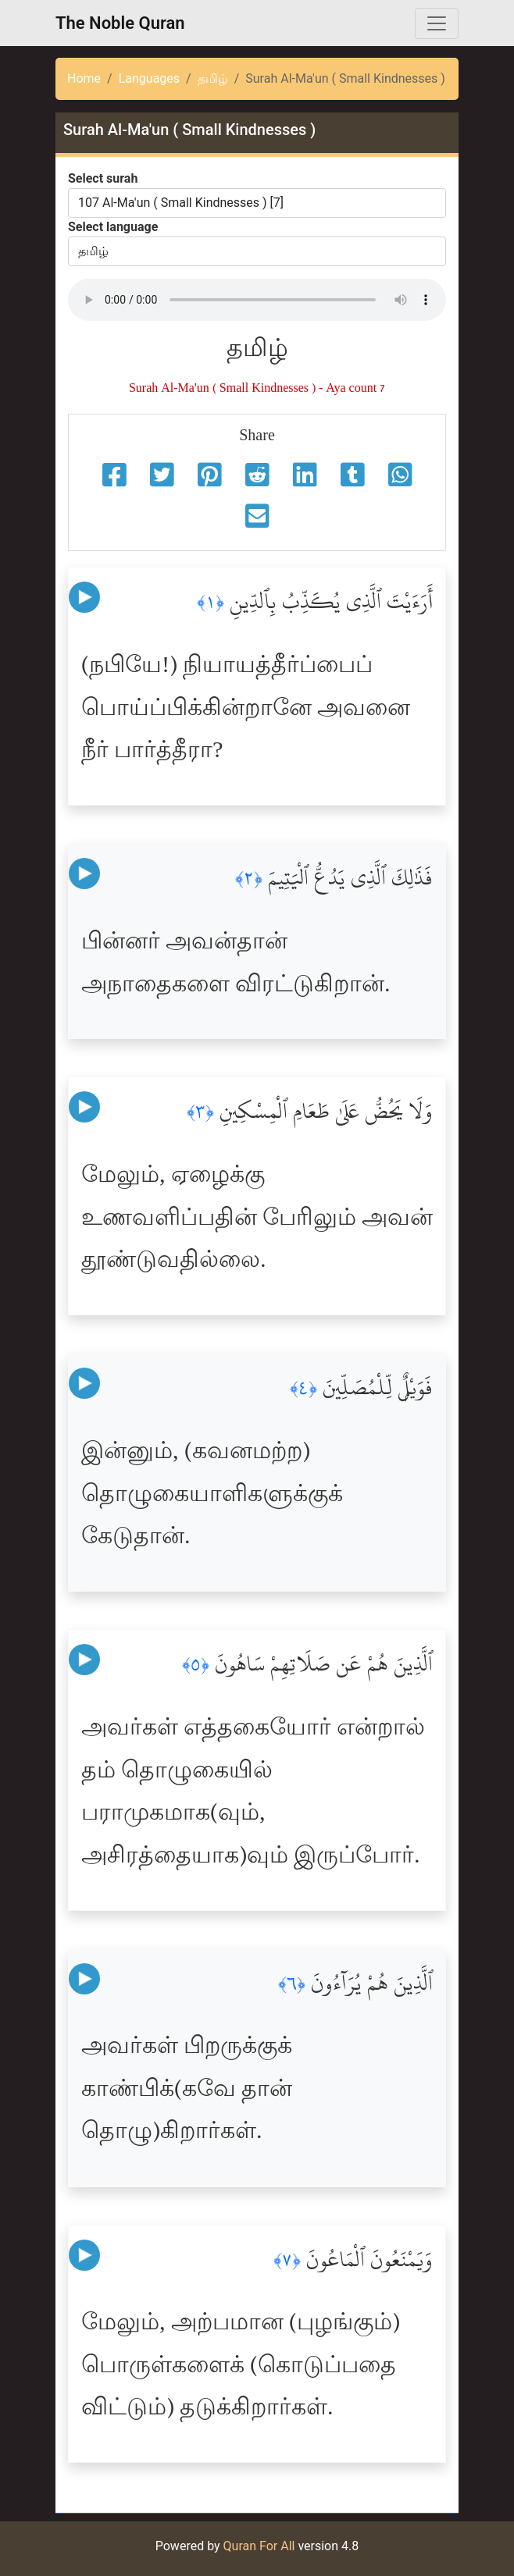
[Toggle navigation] (437, 23)
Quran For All (259, 2546)
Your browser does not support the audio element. (257, 300)
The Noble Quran (120, 23)
